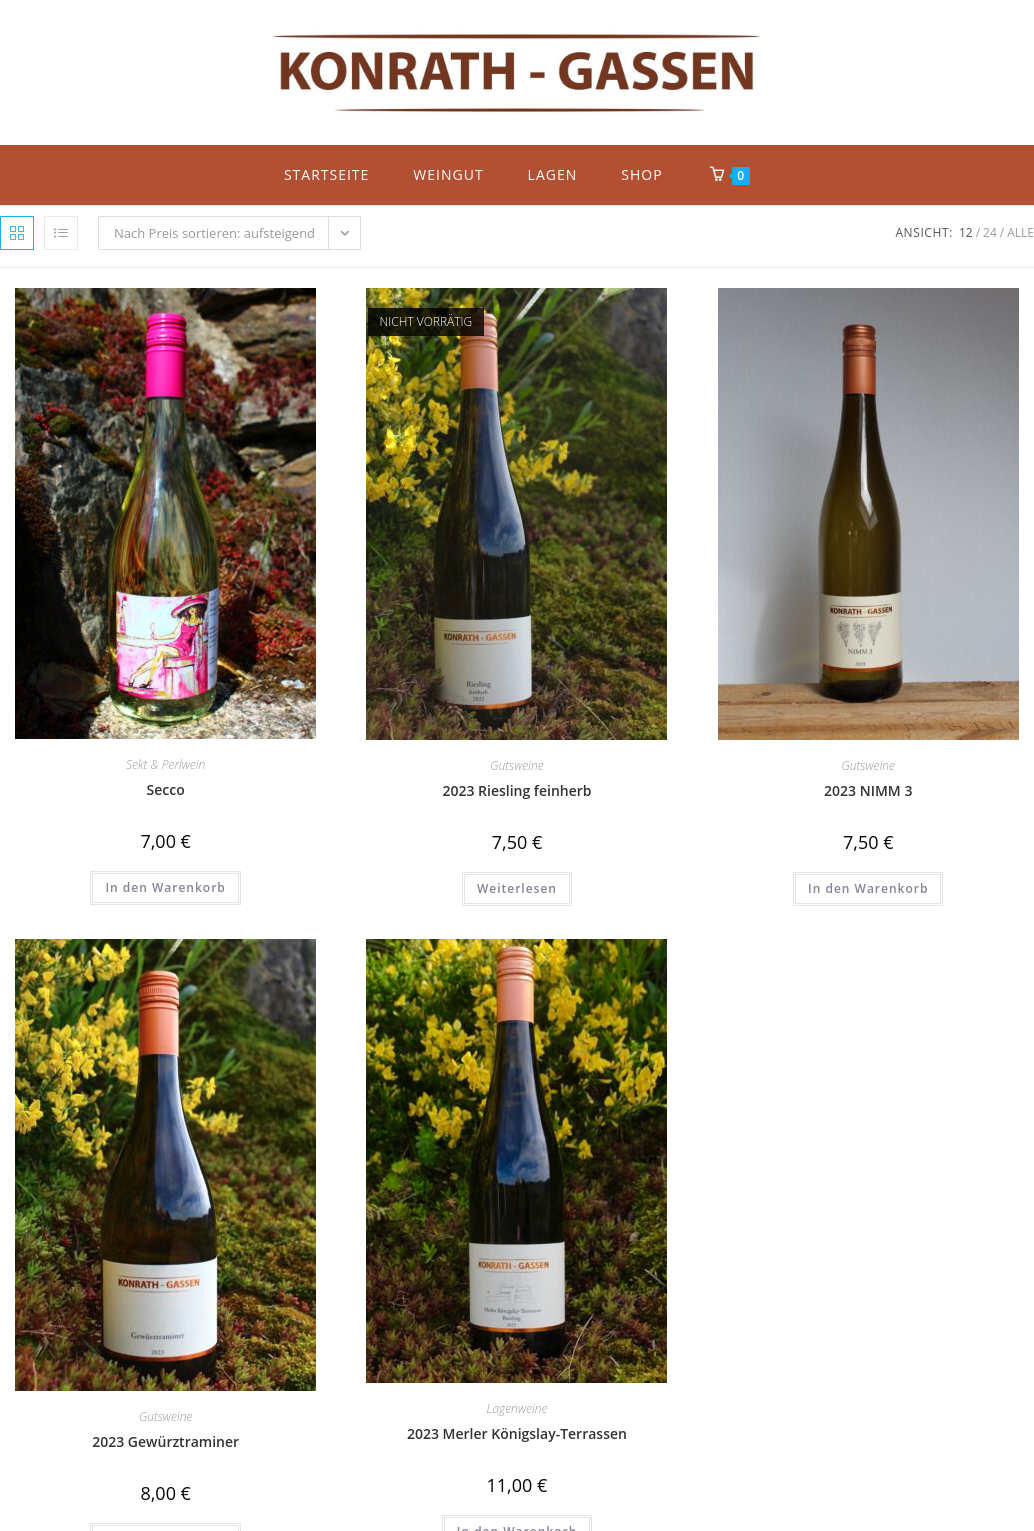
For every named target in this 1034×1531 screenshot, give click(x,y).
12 (966, 232)
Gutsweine (516, 765)
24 (990, 232)
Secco (166, 789)
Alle (1020, 232)
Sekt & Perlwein (165, 764)
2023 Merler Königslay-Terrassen (517, 1433)
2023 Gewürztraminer (165, 1441)
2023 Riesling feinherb (516, 790)
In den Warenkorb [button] (165, 887)
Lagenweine (517, 1408)
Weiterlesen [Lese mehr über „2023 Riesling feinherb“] (517, 888)
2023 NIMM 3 (868, 790)
